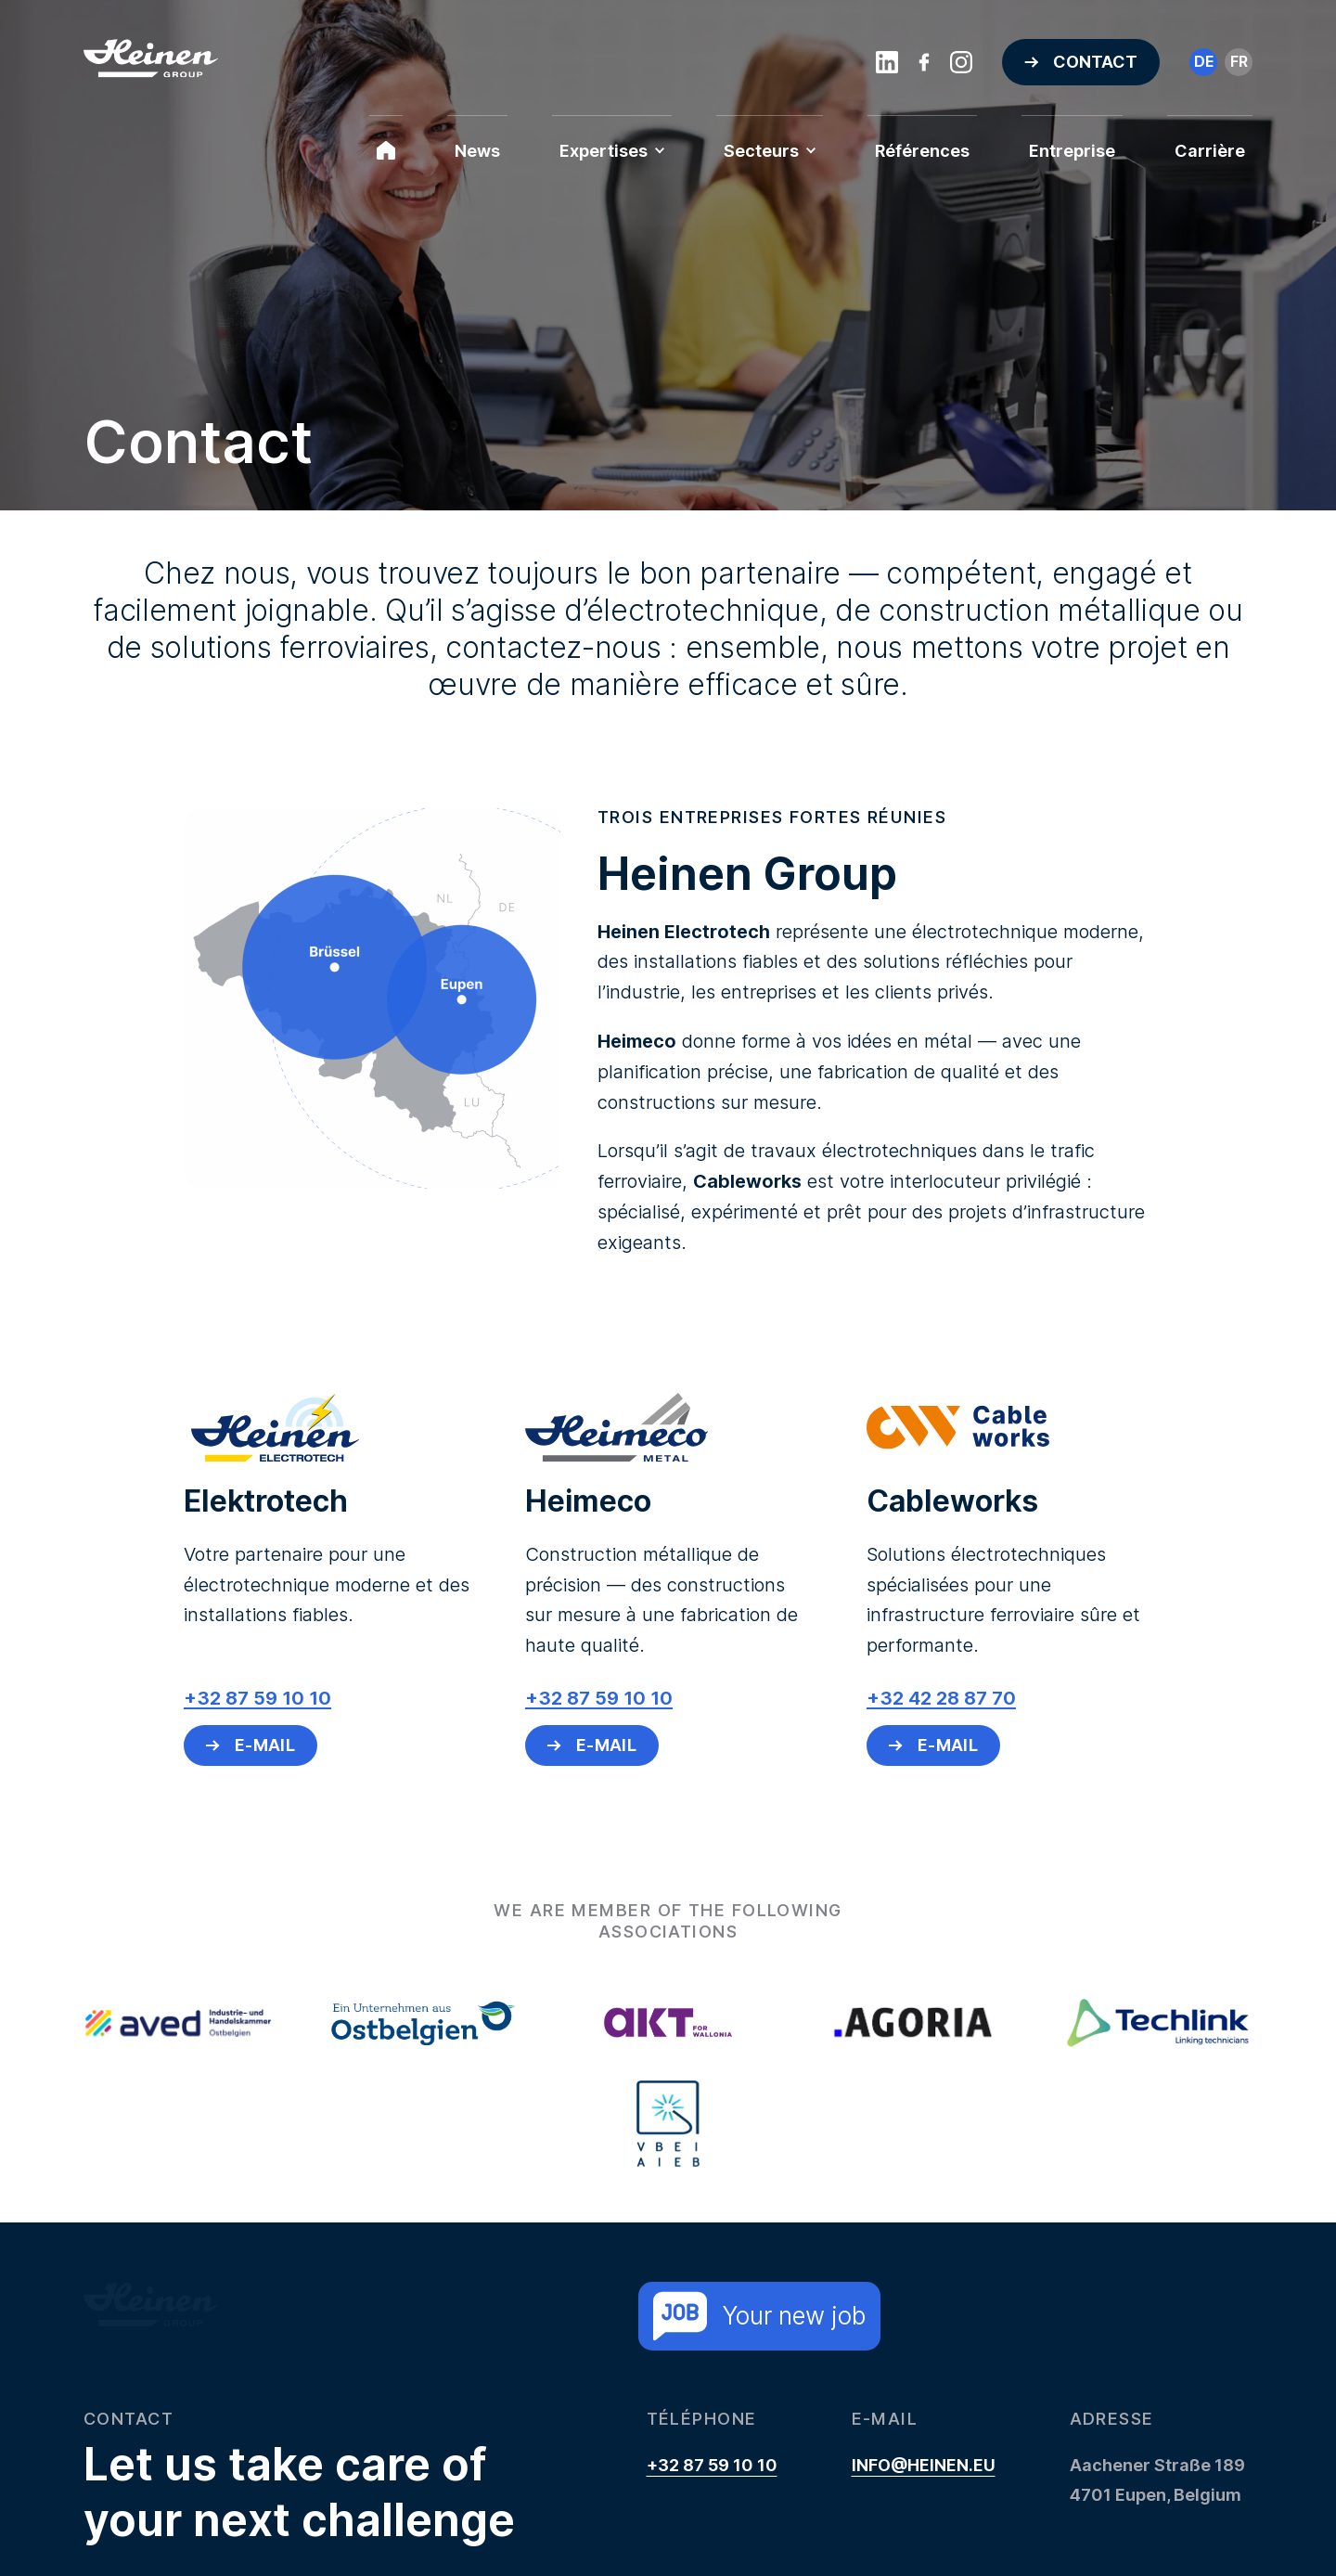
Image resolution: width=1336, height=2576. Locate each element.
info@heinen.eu (924, 2465)
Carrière (1210, 151)
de (1204, 61)
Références (922, 151)
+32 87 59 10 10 (712, 2465)
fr (1239, 61)
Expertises (611, 151)
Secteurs (770, 151)
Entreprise (1072, 151)
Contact (1095, 61)
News (477, 151)
